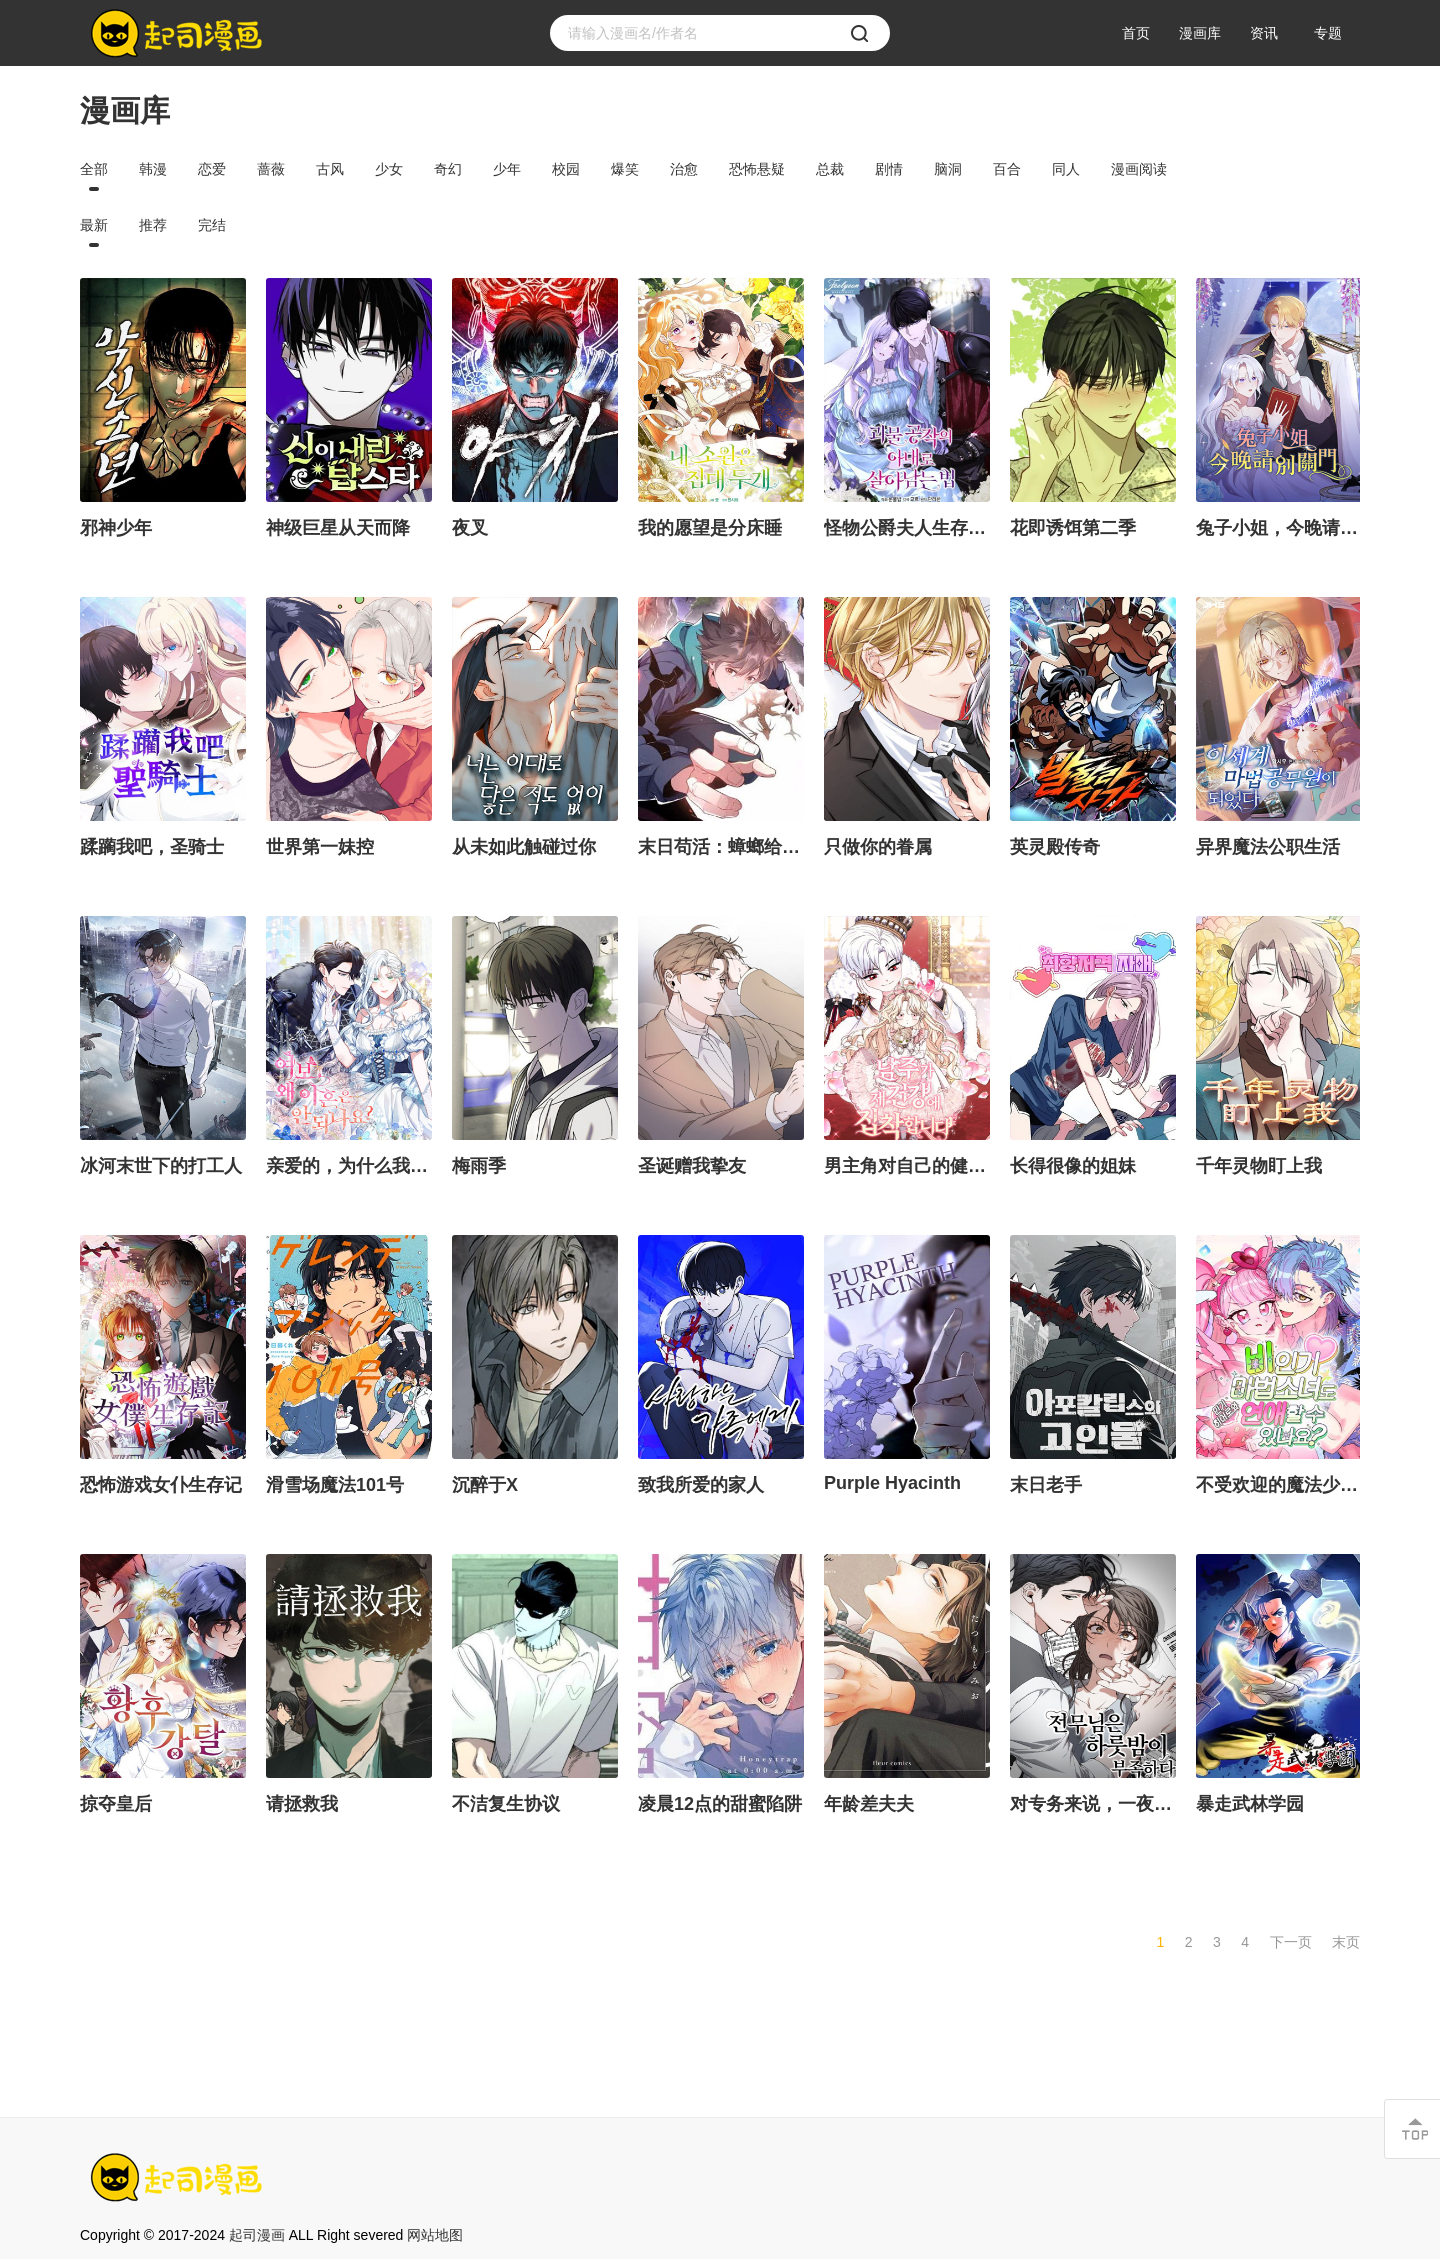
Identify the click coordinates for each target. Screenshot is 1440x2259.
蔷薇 (271, 169)
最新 (94, 225)
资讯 (1264, 33)
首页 (1136, 33)
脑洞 (948, 169)
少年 (507, 169)
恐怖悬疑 (757, 169)
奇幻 (448, 169)
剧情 (889, 169)
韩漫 (153, 169)
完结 (212, 225)
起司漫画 (257, 2235)
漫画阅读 (1139, 169)
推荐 (153, 225)
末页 (1346, 1942)
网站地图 (435, 2235)
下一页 (1291, 1942)
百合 (1007, 169)
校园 (566, 169)
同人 (1066, 169)
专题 (1328, 33)
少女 (389, 169)
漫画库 (1200, 33)
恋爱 (212, 169)
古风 (330, 169)
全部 (94, 169)
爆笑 (625, 169)
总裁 (830, 169)
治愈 (684, 169)
